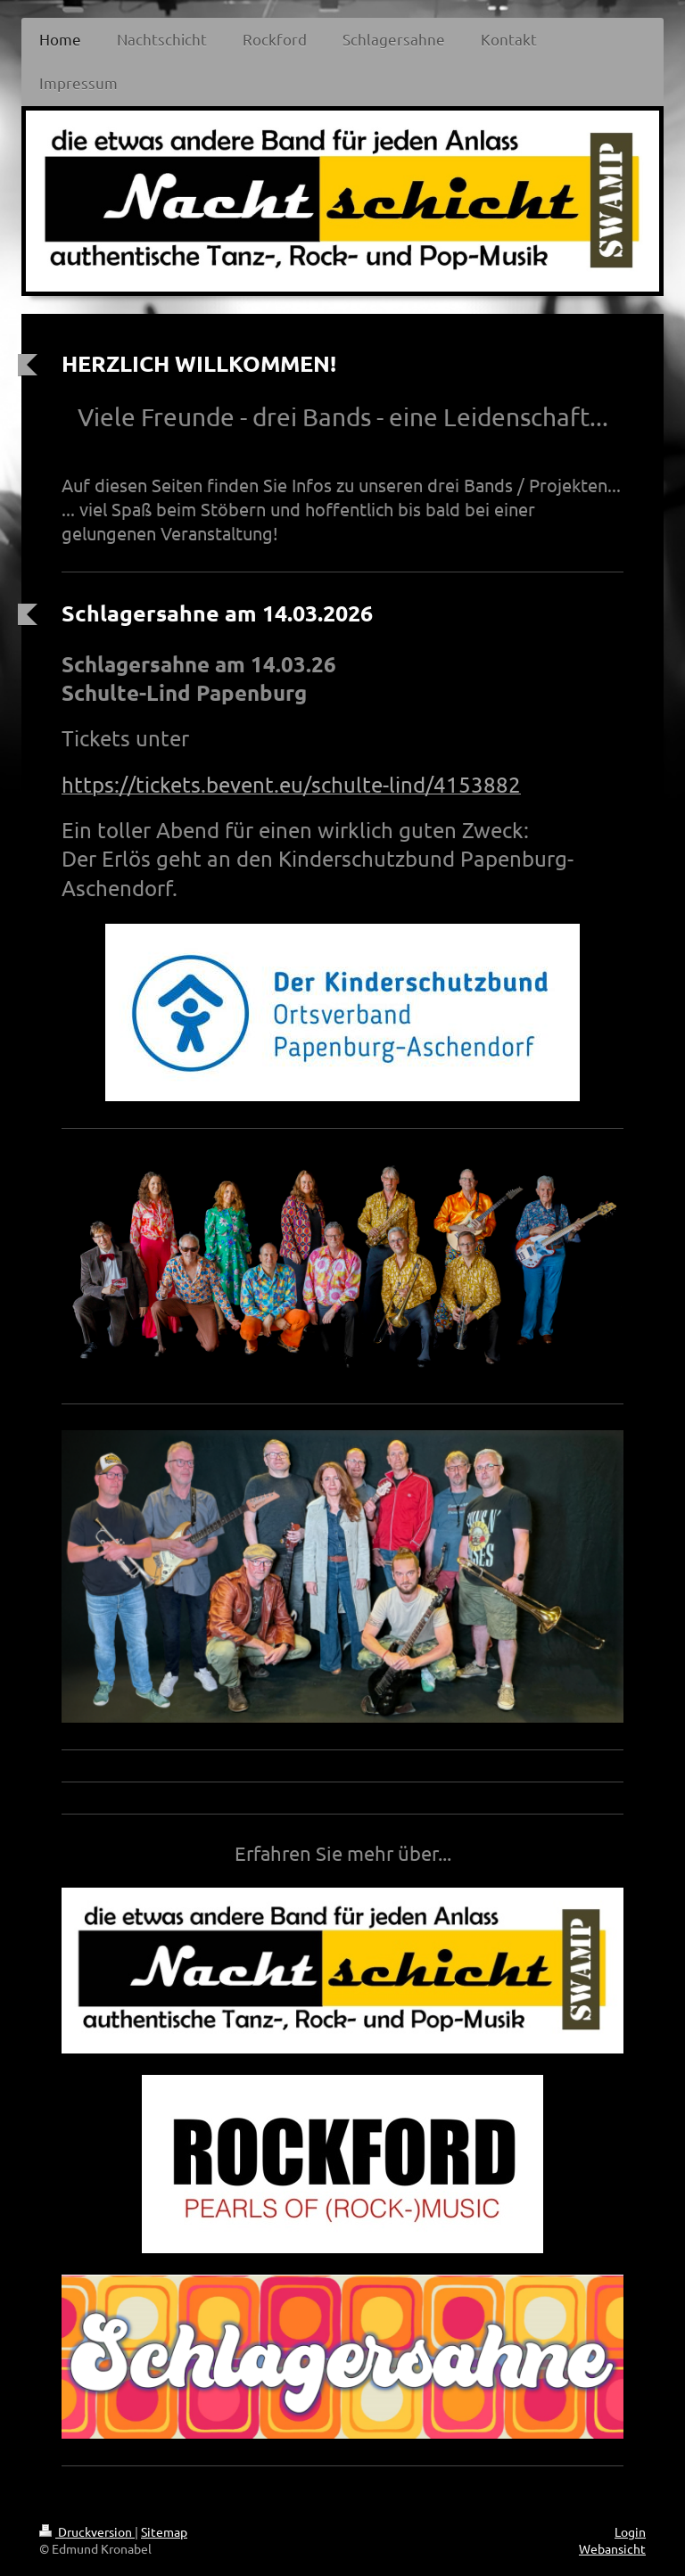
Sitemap (164, 2531)
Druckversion (87, 2531)
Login (630, 2531)
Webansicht (612, 2548)
